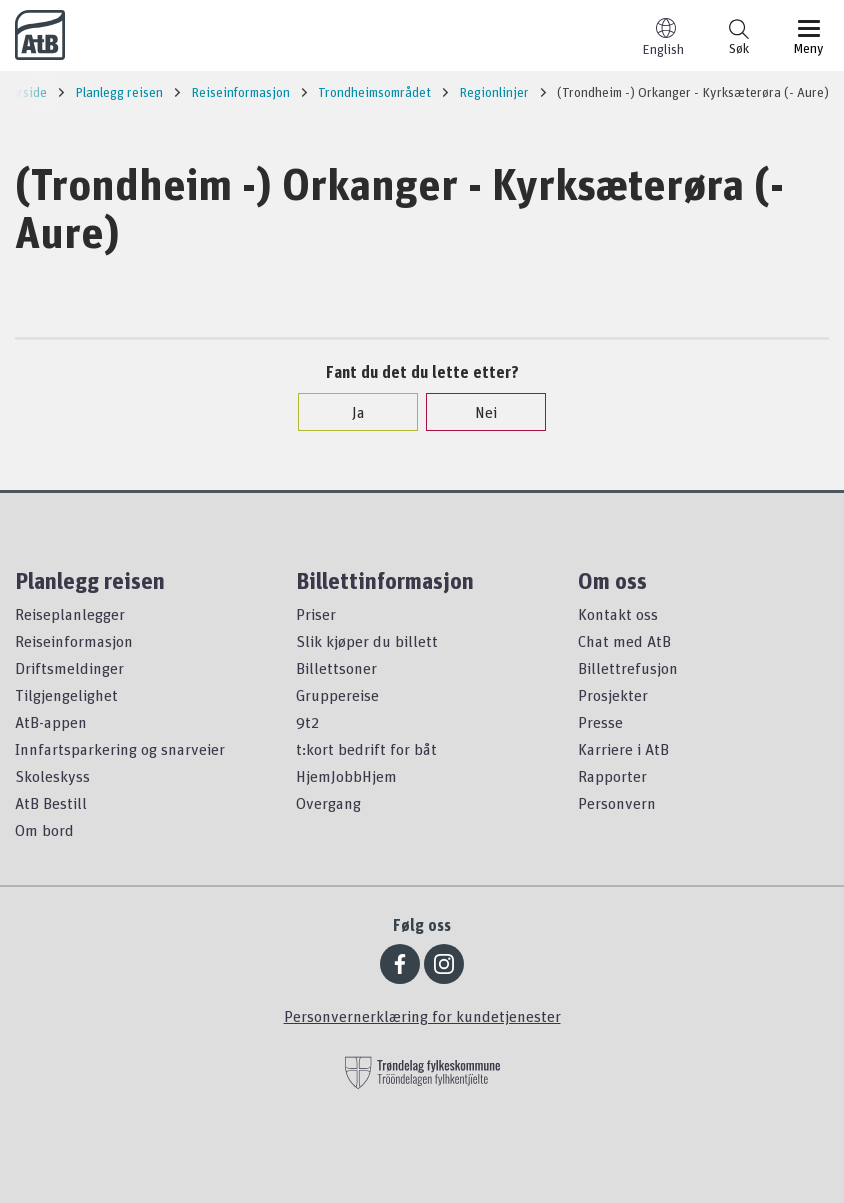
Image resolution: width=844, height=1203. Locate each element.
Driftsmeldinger (69, 668)
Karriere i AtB (623, 749)
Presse (600, 722)
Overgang (328, 803)
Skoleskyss (52, 776)
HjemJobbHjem (346, 776)
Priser (316, 614)
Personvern (617, 803)
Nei (476, 412)
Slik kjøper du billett (367, 641)
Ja (348, 412)
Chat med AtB (624, 641)
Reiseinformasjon (74, 641)
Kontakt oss (618, 614)
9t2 (307, 722)
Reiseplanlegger (70, 614)
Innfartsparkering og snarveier (120, 749)
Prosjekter (613, 695)
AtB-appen (51, 722)
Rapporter (612, 776)
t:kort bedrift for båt (366, 749)
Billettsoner (336, 668)
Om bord (44, 830)
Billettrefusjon (628, 668)
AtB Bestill (51, 803)
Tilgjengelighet (66, 695)
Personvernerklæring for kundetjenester (422, 1016)
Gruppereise (337, 695)
